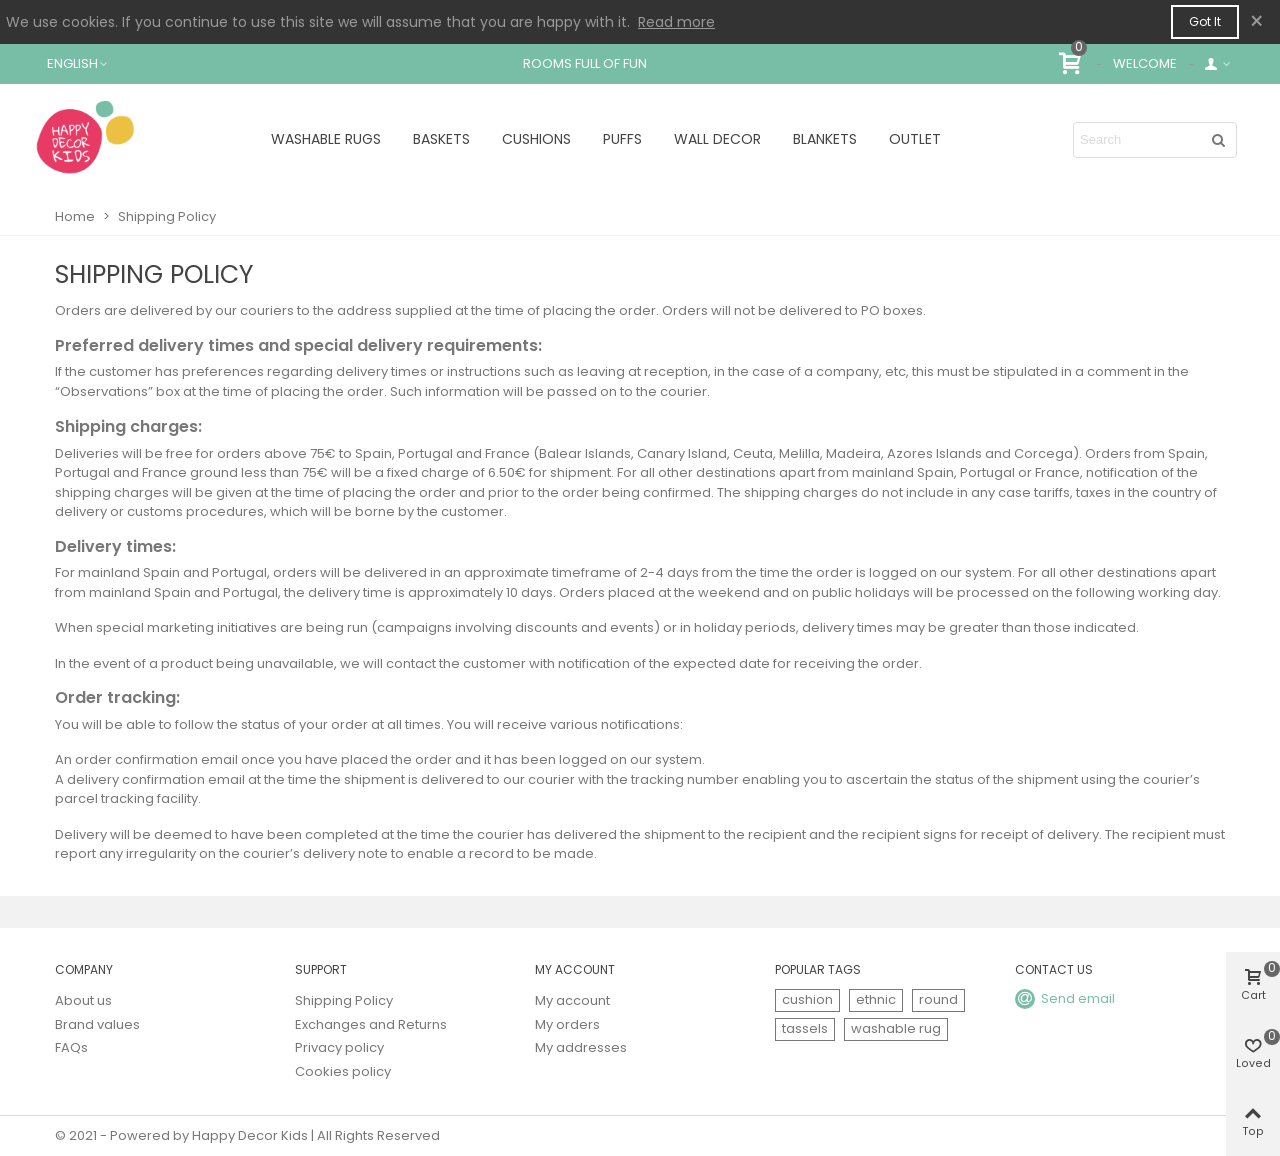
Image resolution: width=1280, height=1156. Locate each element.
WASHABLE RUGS (326, 139)
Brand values (97, 1024)
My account (572, 1000)
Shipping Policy (344, 1000)
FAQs (71, 1047)
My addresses (581, 1047)
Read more (676, 22)
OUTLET (915, 139)
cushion (807, 999)
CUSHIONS (536, 139)
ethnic (876, 999)
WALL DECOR (717, 139)
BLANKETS (825, 139)
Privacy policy (339, 1047)
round (938, 999)
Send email (1078, 998)
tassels (805, 1028)
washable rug (896, 1028)
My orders (567, 1024)
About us (83, 1000)
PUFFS (622, 139)
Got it (1205, 21)
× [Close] (1256, 21)
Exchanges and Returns (371, 1024)
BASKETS (441, 139)
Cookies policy (343, 1071)
